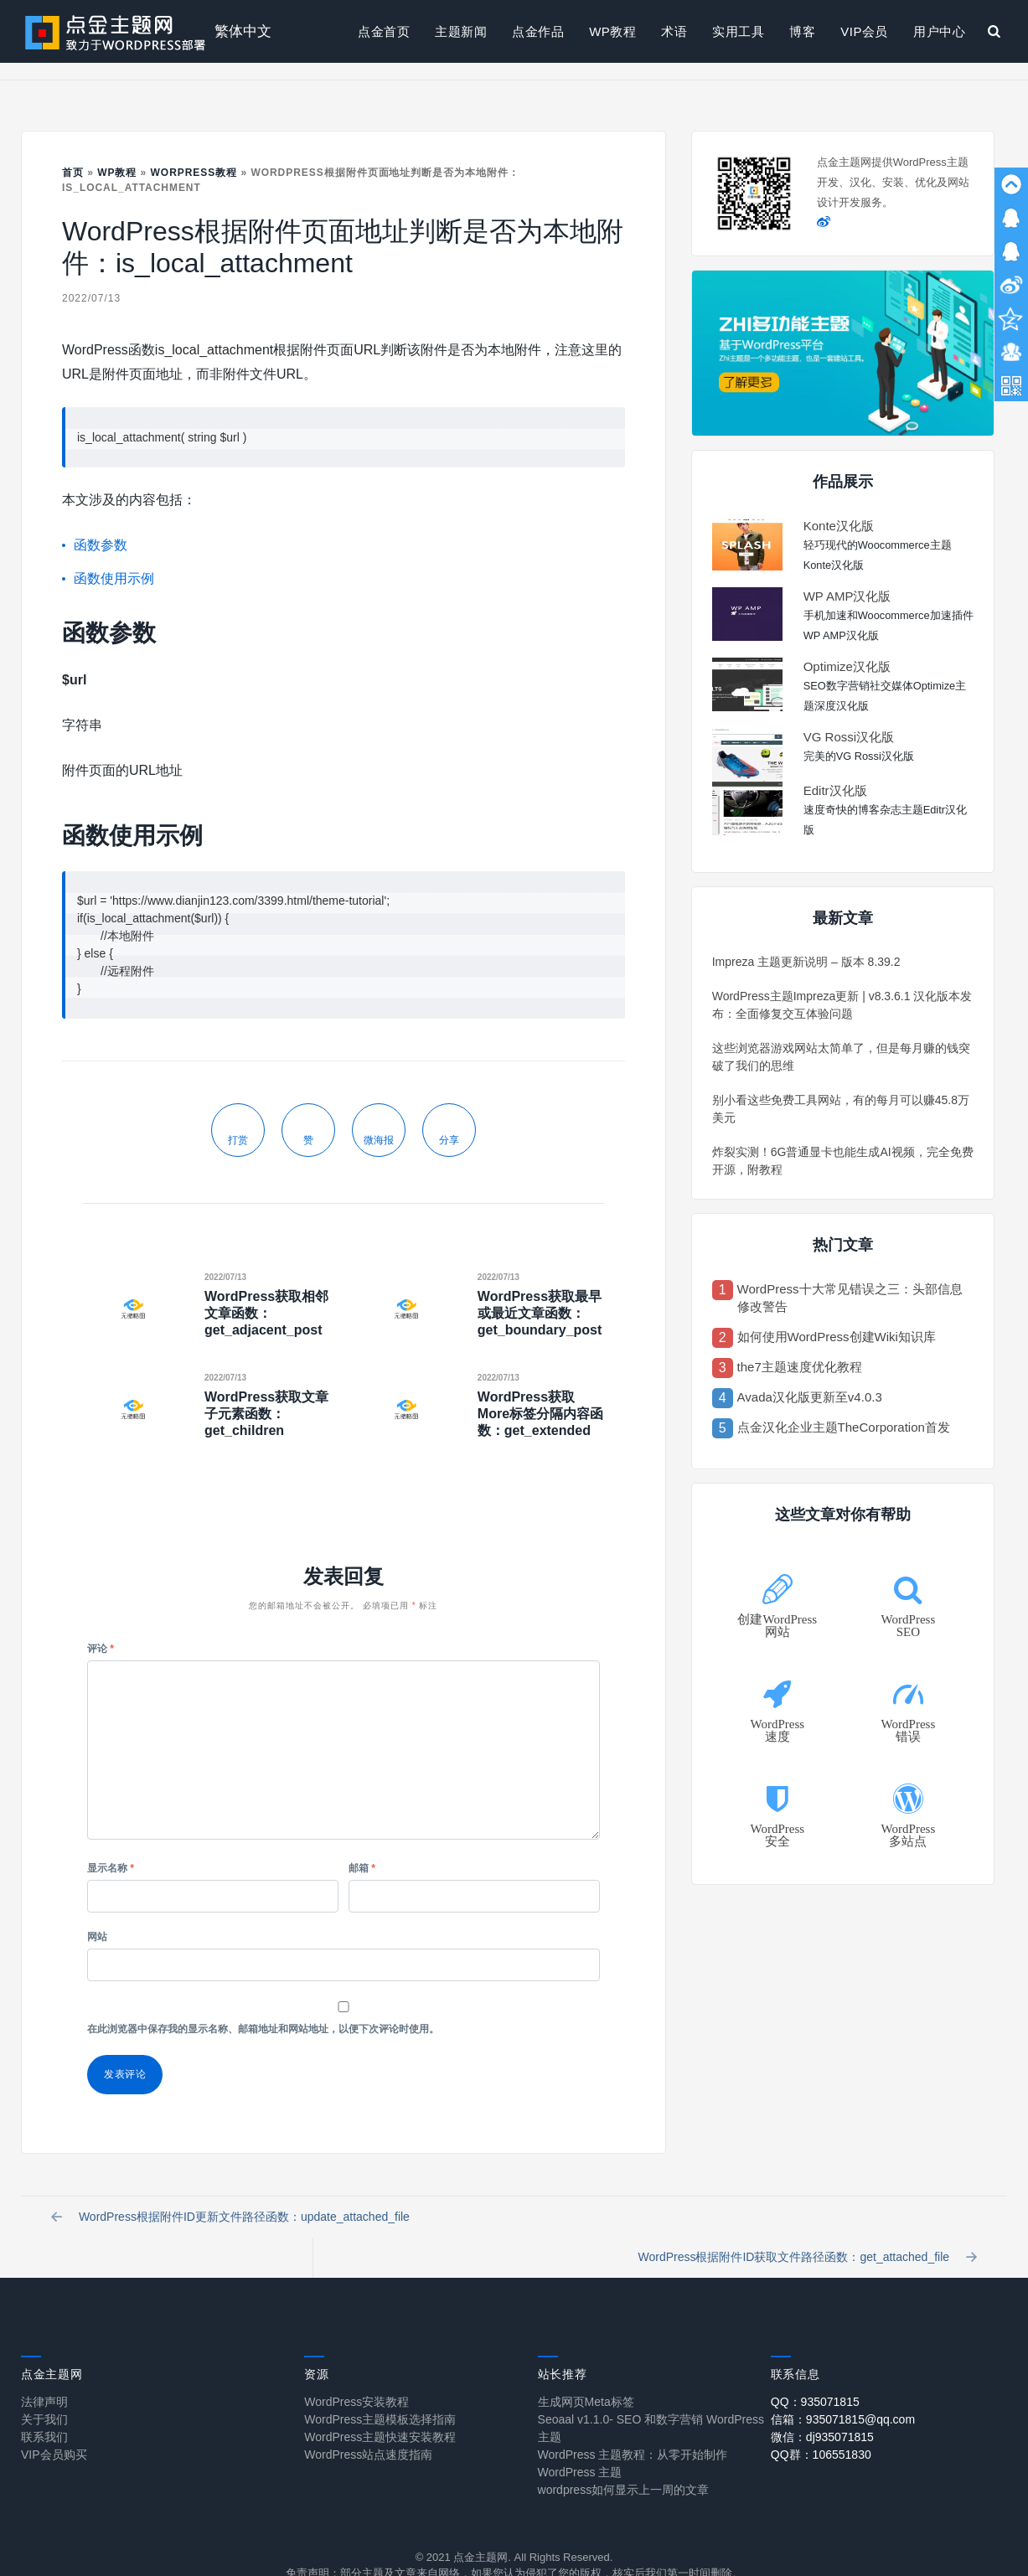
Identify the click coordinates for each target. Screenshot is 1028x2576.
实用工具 (738, 31)
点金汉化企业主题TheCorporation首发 (843, 1427)
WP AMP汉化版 (847, 596)
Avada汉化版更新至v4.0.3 (809, 1397)
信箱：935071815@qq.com (843, 2389)
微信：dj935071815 (822, 2406)
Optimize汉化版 (847, 666)
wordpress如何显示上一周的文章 (624, 2459)
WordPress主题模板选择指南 (380, 2389)
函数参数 (100, 545)
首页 (73, 172)
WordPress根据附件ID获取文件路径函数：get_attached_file (804, 2221)
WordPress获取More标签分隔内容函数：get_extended (540, 1414)
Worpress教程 (194, 172)
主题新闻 (461, 31)
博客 (802, 31)
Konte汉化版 (838, 526)
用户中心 (939, 31)
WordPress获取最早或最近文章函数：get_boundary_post (540, 1313)
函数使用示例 (114, 578)
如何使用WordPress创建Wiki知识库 (836, 1336)
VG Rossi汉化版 (848, 737)
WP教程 (612, 31)
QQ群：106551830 (821, 2424)
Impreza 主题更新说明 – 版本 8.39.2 (806, 961)
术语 (674, 31)
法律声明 (44, 2371)
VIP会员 (864, 31)
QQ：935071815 (815, 2371)
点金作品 (538, 31)
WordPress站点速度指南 (368, 2424)
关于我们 (44, 2389)
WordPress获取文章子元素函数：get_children (266, 1414)
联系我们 (44, 2406)
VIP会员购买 (54, 2424)
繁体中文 (242, 31)
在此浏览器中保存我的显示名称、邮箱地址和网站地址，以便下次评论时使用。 (263, 2029)
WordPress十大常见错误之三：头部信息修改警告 (850, 1298)
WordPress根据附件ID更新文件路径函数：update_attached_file (233, 2221)
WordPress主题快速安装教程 (380, 2406)
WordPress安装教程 (356, 2371)
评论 (100, 1649)
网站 (97, 1937)
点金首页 (384, 31)
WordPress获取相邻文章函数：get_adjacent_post (266, 1313)
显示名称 (110, 1868)
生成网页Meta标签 (586, 2371)
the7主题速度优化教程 (799, 1367)
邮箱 (362, 1868)
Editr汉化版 (835, 790)
